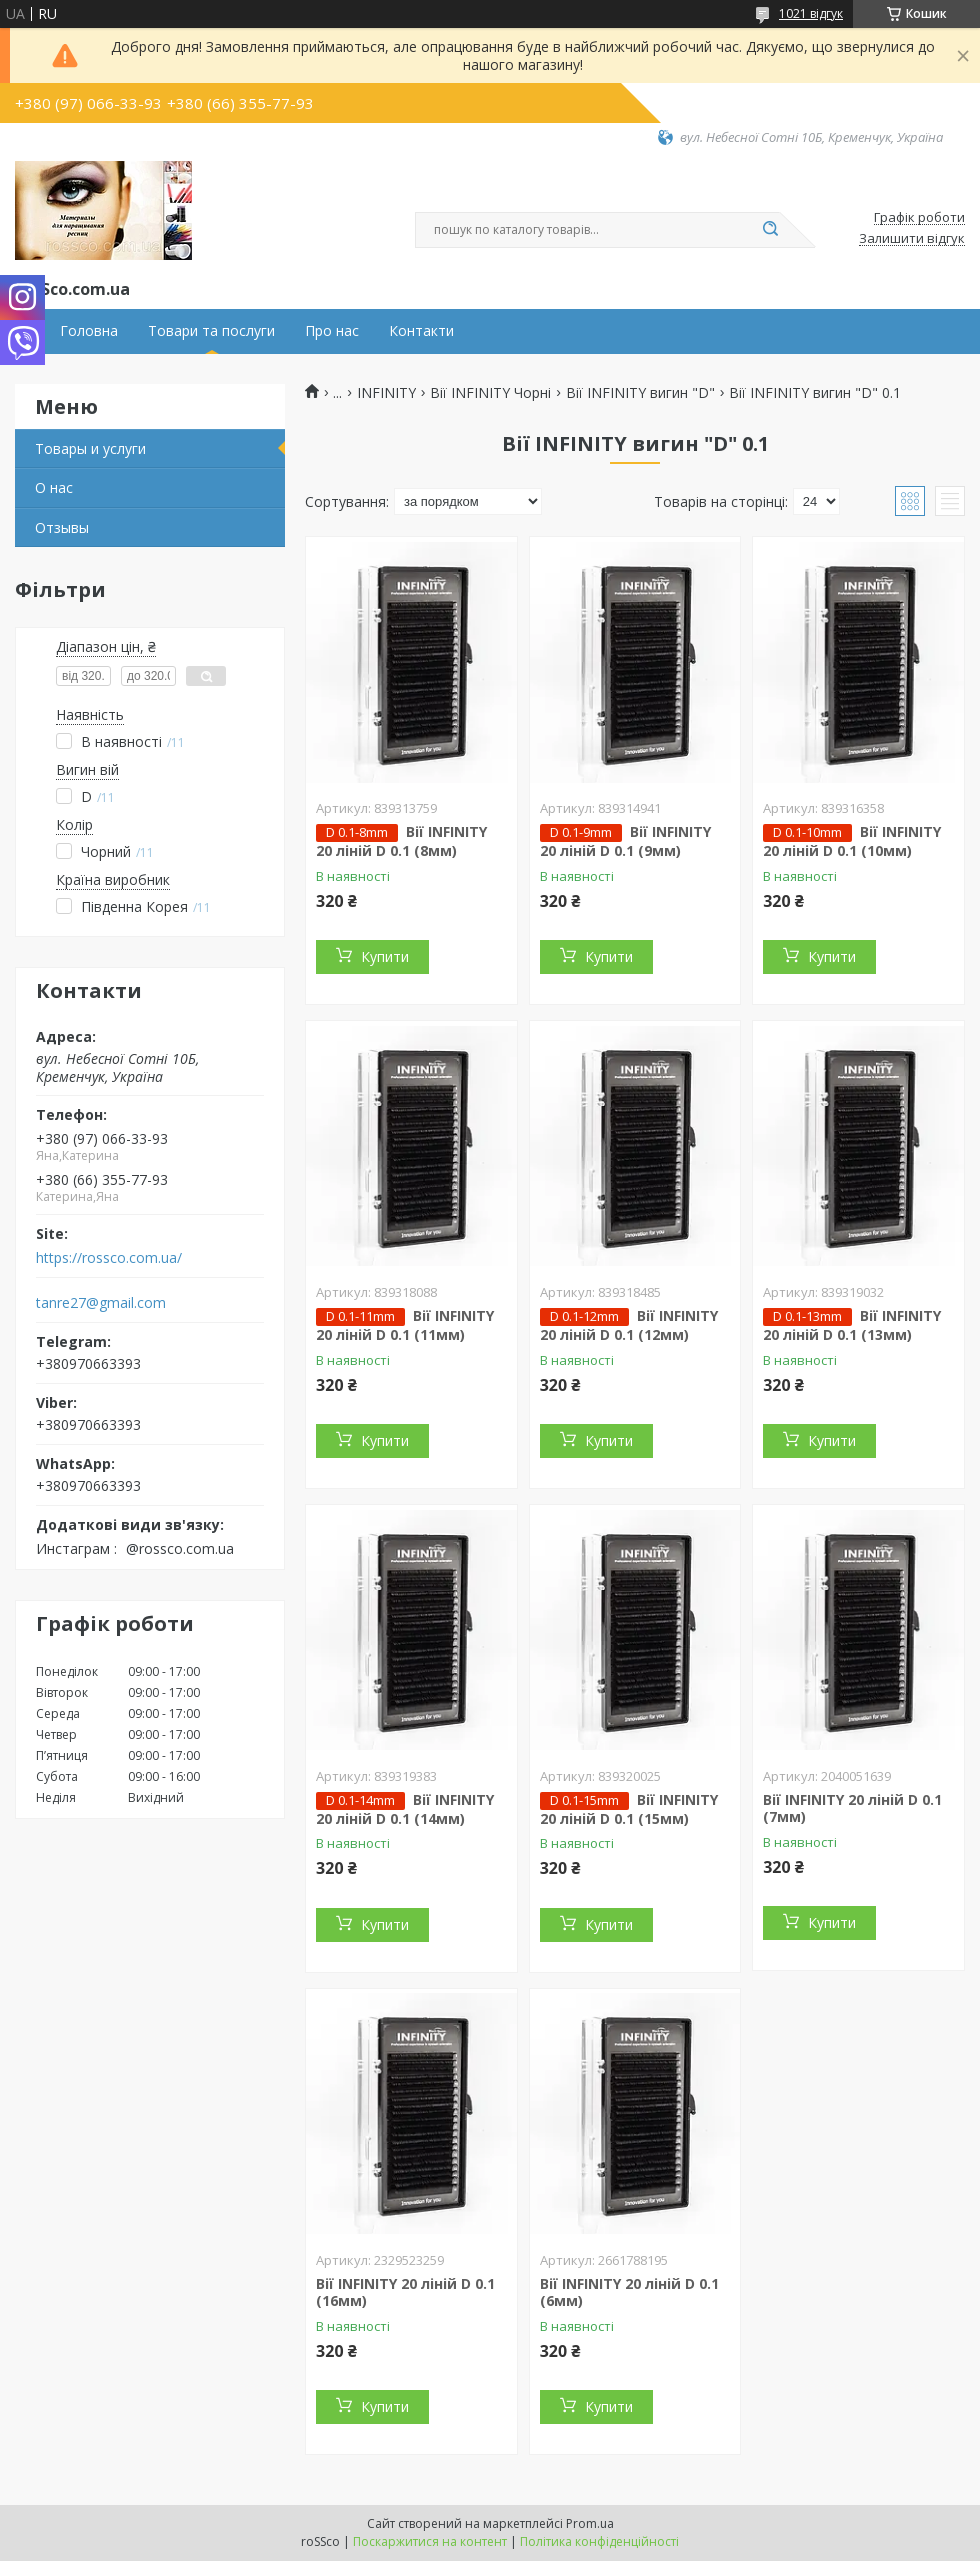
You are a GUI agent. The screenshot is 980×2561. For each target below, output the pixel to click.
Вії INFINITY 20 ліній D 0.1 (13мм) (852, 1325)
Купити (385, 956)
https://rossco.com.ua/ (109, 1258)
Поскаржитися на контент (430, 2541)
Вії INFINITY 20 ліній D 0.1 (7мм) (852, 1808)
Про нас (332, 331)
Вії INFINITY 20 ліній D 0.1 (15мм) (629, 1809)
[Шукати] (770, 230)
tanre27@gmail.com (101, 1303)
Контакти (421, 331)
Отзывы (62, 527)
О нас (54, 487)
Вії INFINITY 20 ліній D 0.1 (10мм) (852, 841)
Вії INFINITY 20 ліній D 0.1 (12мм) (629, 1325)
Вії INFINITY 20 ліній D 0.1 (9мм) (625, 841)
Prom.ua (590, 2523)
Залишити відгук (912, 239)
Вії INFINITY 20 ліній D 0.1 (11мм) (405, 1325)
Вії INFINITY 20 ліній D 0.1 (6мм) (629, 2292)
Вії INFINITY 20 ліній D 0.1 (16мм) (405, 2292)
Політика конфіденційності (599, 2541)
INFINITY (386, 393)
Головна (89, 331)
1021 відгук (811, 13)
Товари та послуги (211, 331)
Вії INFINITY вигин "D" (640, 393)
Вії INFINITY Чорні (490, 393)
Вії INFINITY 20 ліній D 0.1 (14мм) (405, 1809)
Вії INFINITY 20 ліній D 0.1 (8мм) (401, 841)
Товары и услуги (90, 448)
